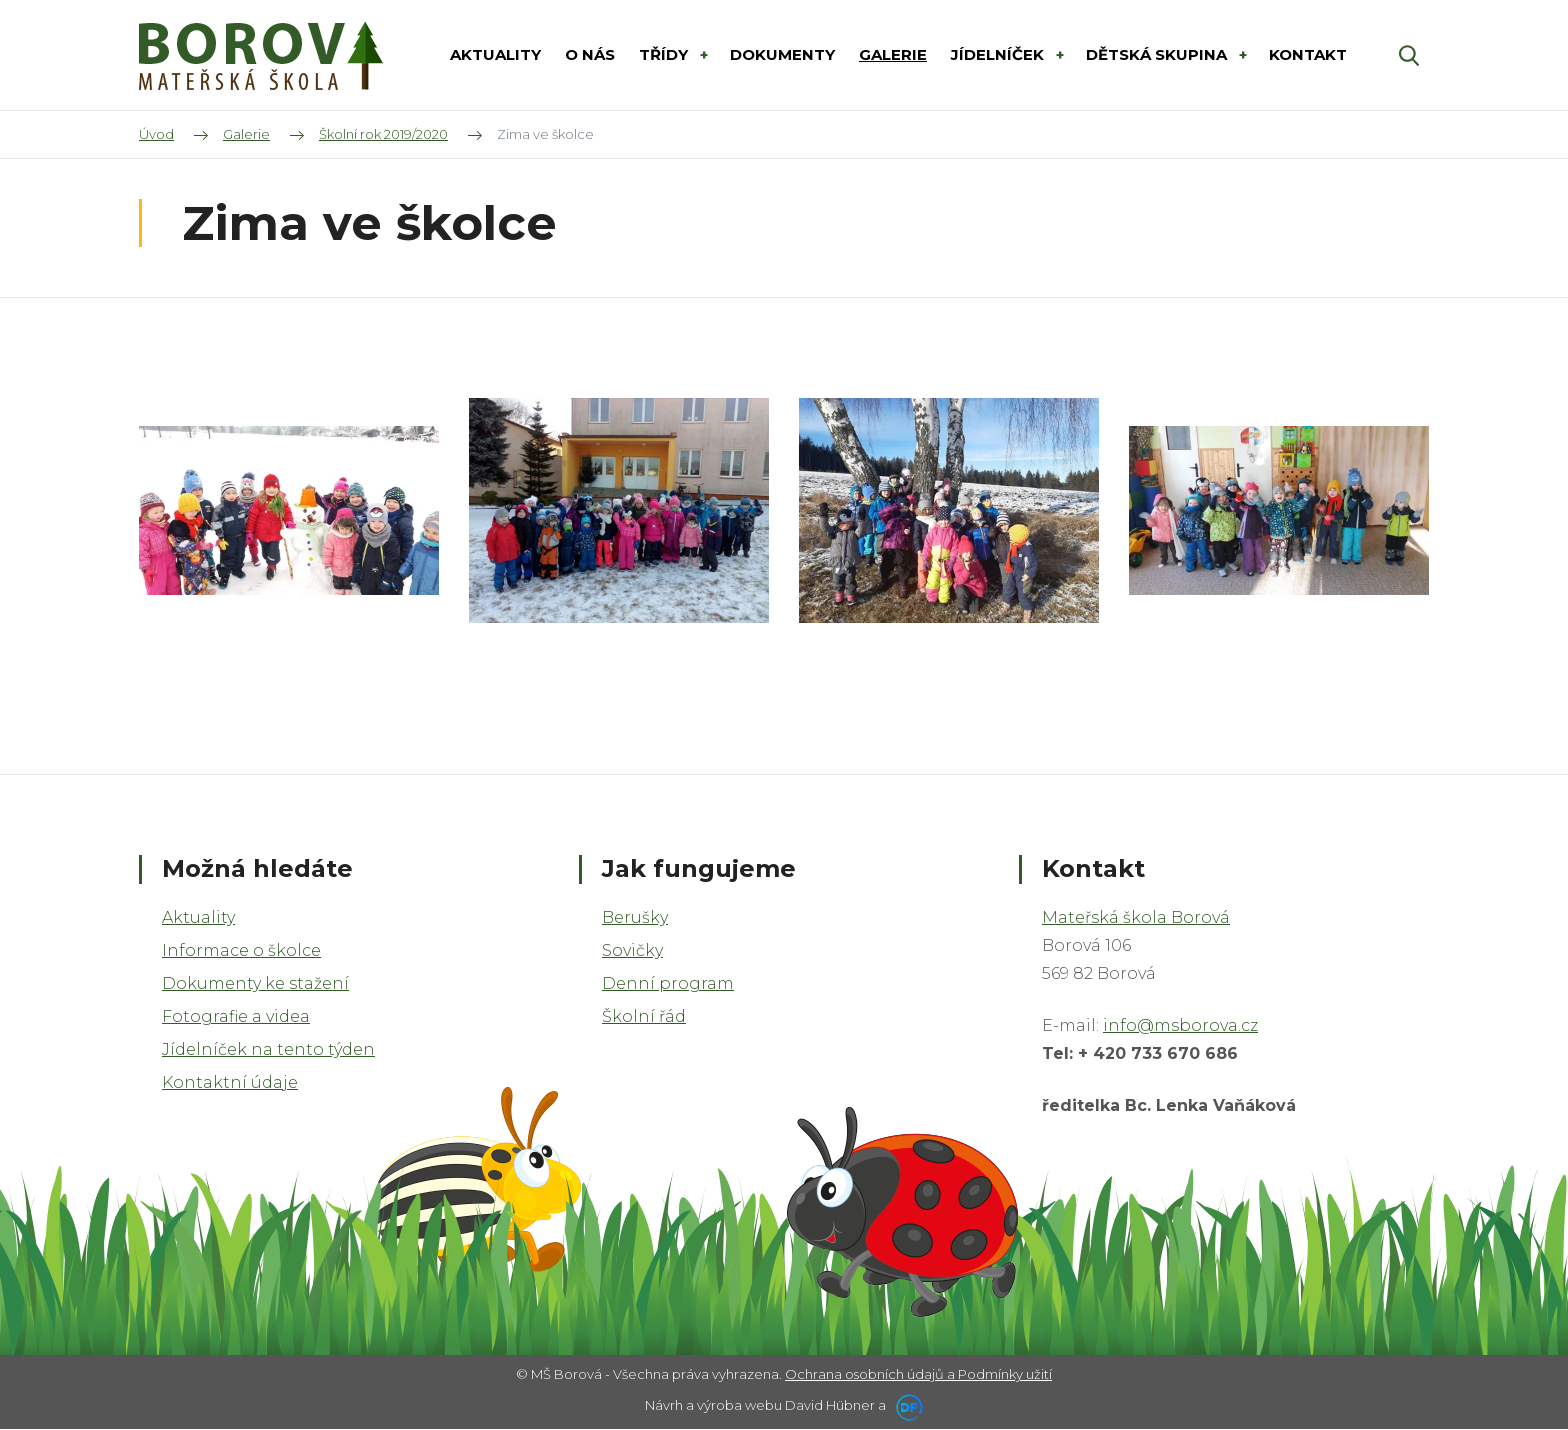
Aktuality (198, 917)
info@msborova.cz (1180, 1025)
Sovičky (632, 950)
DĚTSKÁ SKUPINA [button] (1158, 54)
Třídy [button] (665, 54)
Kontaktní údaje (230, 1082)
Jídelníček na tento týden (268, 1049)
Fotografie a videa (236, 1016)
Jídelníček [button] (999, 54)
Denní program (668, 983)
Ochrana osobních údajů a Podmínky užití (918, 1374)
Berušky (635, 917)
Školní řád (644, 1016)
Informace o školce (241, 950)
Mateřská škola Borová (1136, 917)
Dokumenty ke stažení (255, 983)
